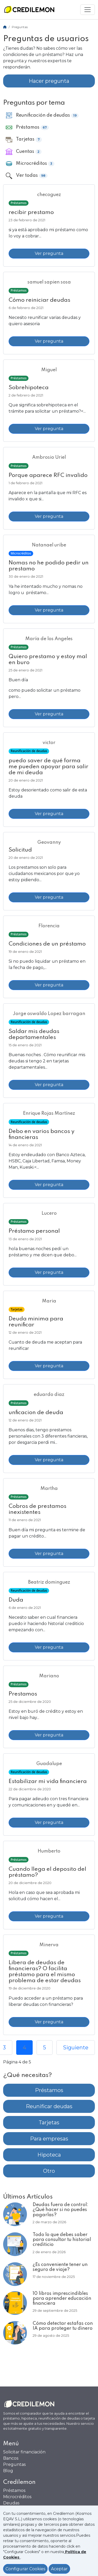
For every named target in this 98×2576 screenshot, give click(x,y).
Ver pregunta (49, 253)
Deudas (11, 2503)
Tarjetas (49, 2122)
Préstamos (49, 2090)
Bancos (10, 2458)
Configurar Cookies (25, 2568)
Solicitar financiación (24, 2451)
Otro (49, 2171)
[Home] (5, 27)
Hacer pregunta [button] (49, 81)
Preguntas (14, 2464)
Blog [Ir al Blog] (8, 2470)
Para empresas (49, 2139)
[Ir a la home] (29, 9)
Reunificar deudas (49, 2106)
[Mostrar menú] (87, 9)
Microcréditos (17, 2496)
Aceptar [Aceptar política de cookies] (59, 2568)
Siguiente (75, 2047)
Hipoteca (49, 2155)
